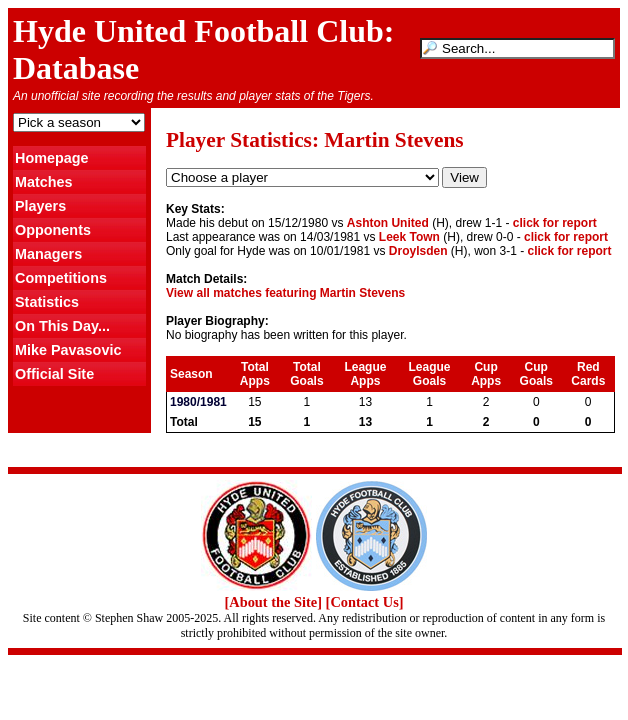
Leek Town (409, 237)
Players (40, 206)
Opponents (53, 230)
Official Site (54, 374)
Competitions (61, 278)
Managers (48, 254)
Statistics (47, 302)
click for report (555, 223)
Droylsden (418, 251)
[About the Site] (273, 602)
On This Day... (62, 326)
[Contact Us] (365, 602)
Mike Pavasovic (68, 350)
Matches (44, 182)
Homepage (52, 158)
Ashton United (388, 223)
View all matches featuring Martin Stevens (285, 293)
